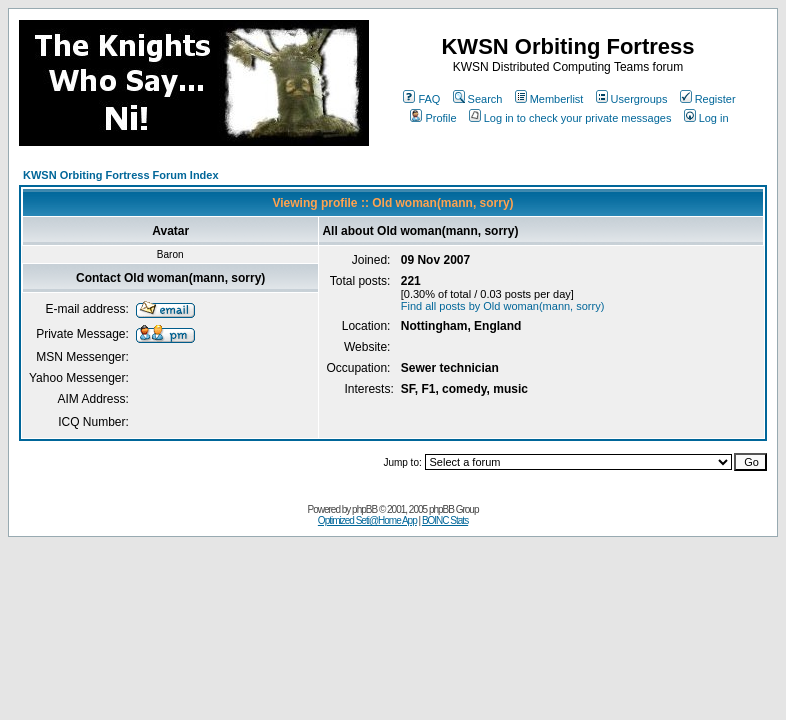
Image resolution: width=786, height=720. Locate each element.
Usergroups (632, 99)
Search (478, 99)
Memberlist (549, 99)
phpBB (364, 509)
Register (708, 99)
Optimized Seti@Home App (367, 520)
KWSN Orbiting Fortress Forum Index (121, 175)
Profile (433, 118)
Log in (706, 118)
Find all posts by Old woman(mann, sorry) (503, 306)
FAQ (421, 99)
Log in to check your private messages (570, 118)
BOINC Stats (445, 520)
